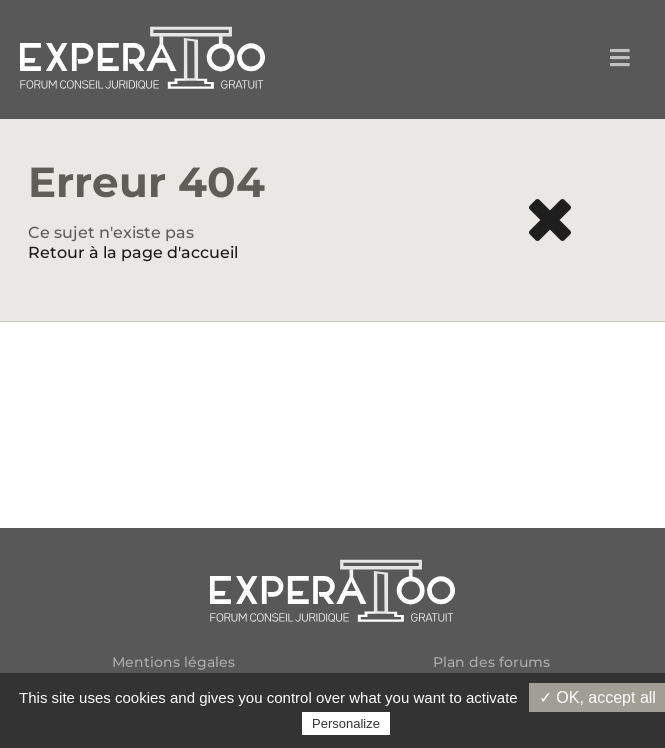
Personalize (346, 723)
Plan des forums (491, 662)
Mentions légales (173, 662)
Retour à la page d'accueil (133, 252)
